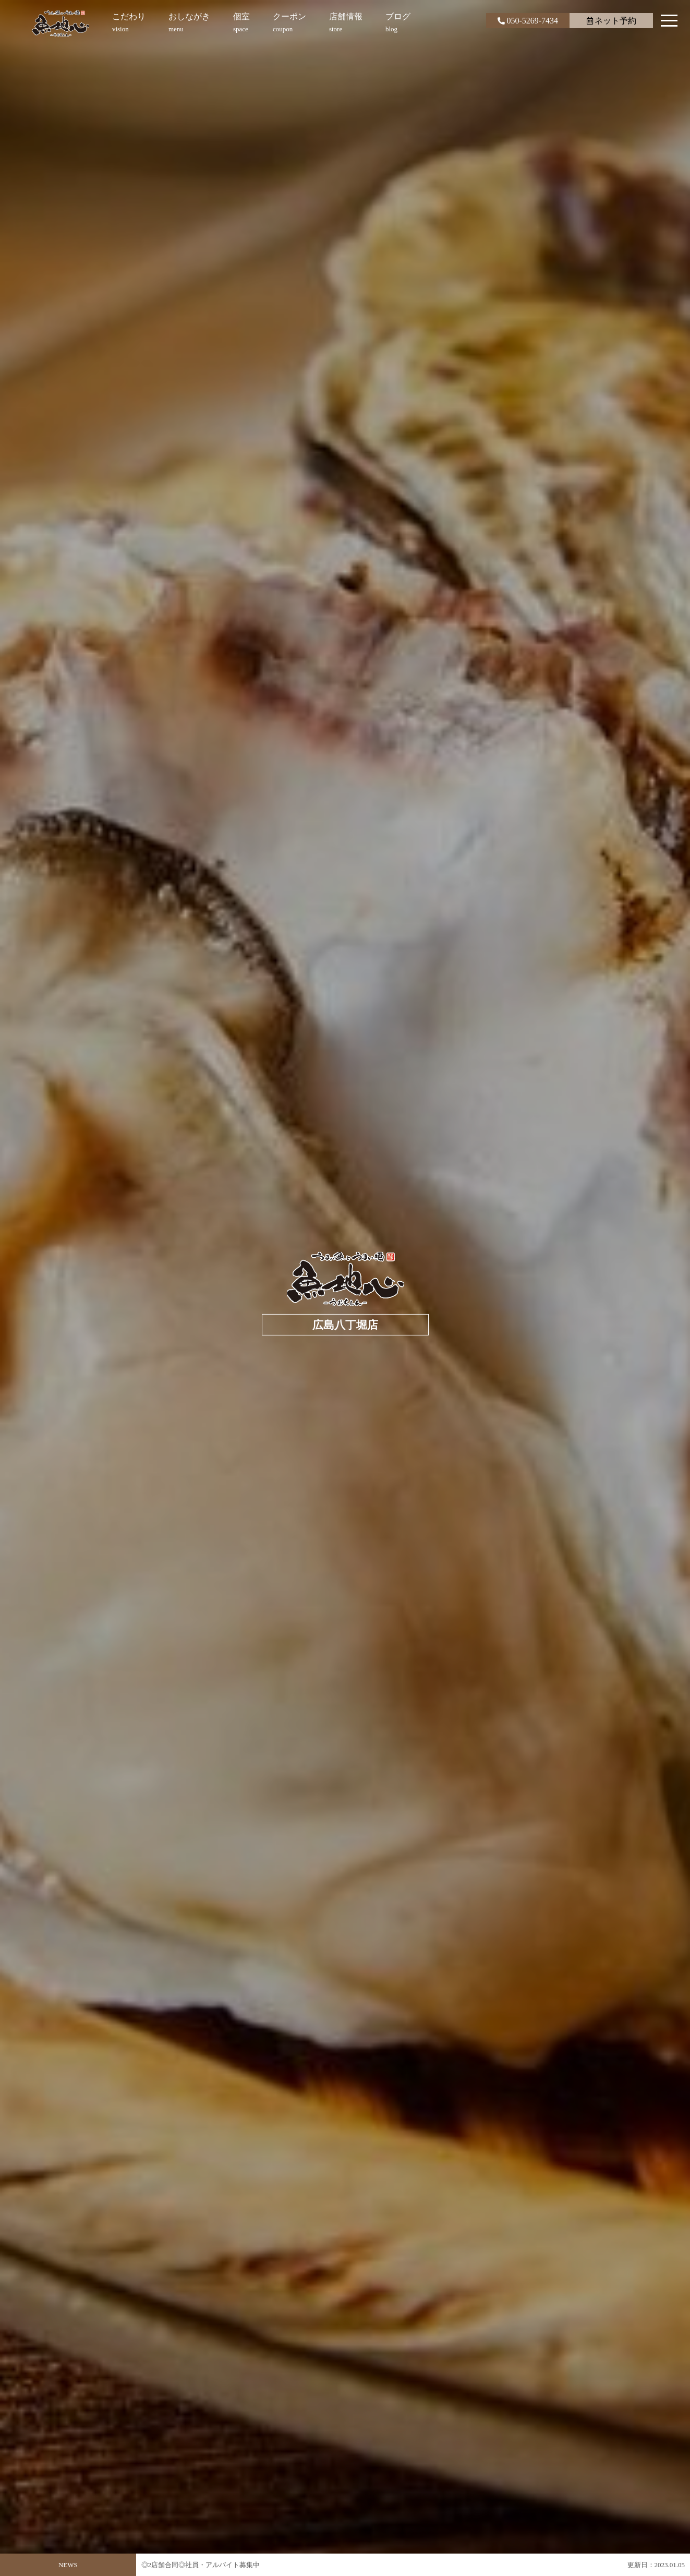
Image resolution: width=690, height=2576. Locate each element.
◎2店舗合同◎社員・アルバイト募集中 (200, 2570)
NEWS (68, 2565)
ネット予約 (611, 20)
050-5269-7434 (528, 20)
